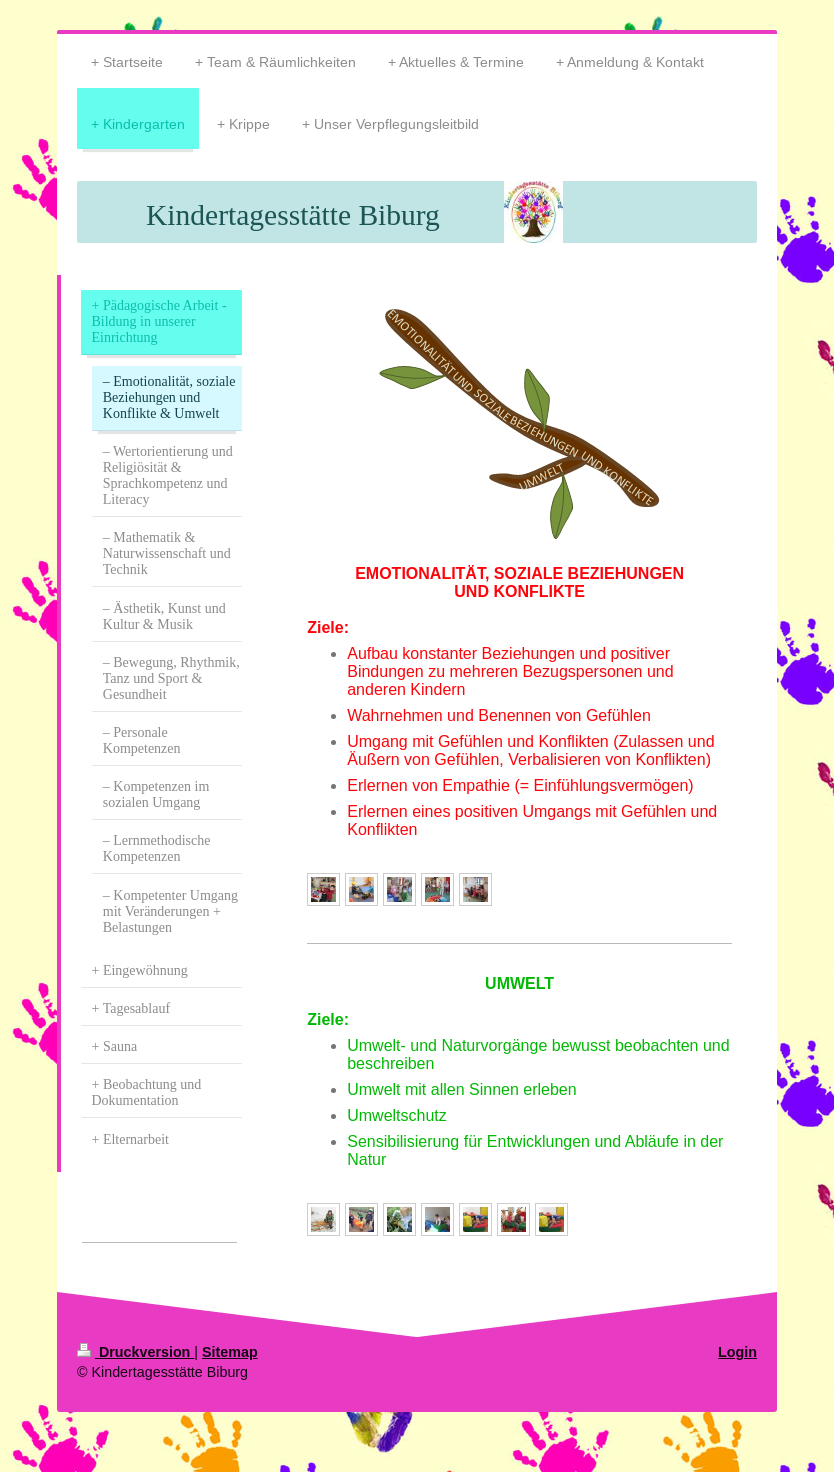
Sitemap (230, 1352)
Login (737, 1352)
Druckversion (135, 1352)
